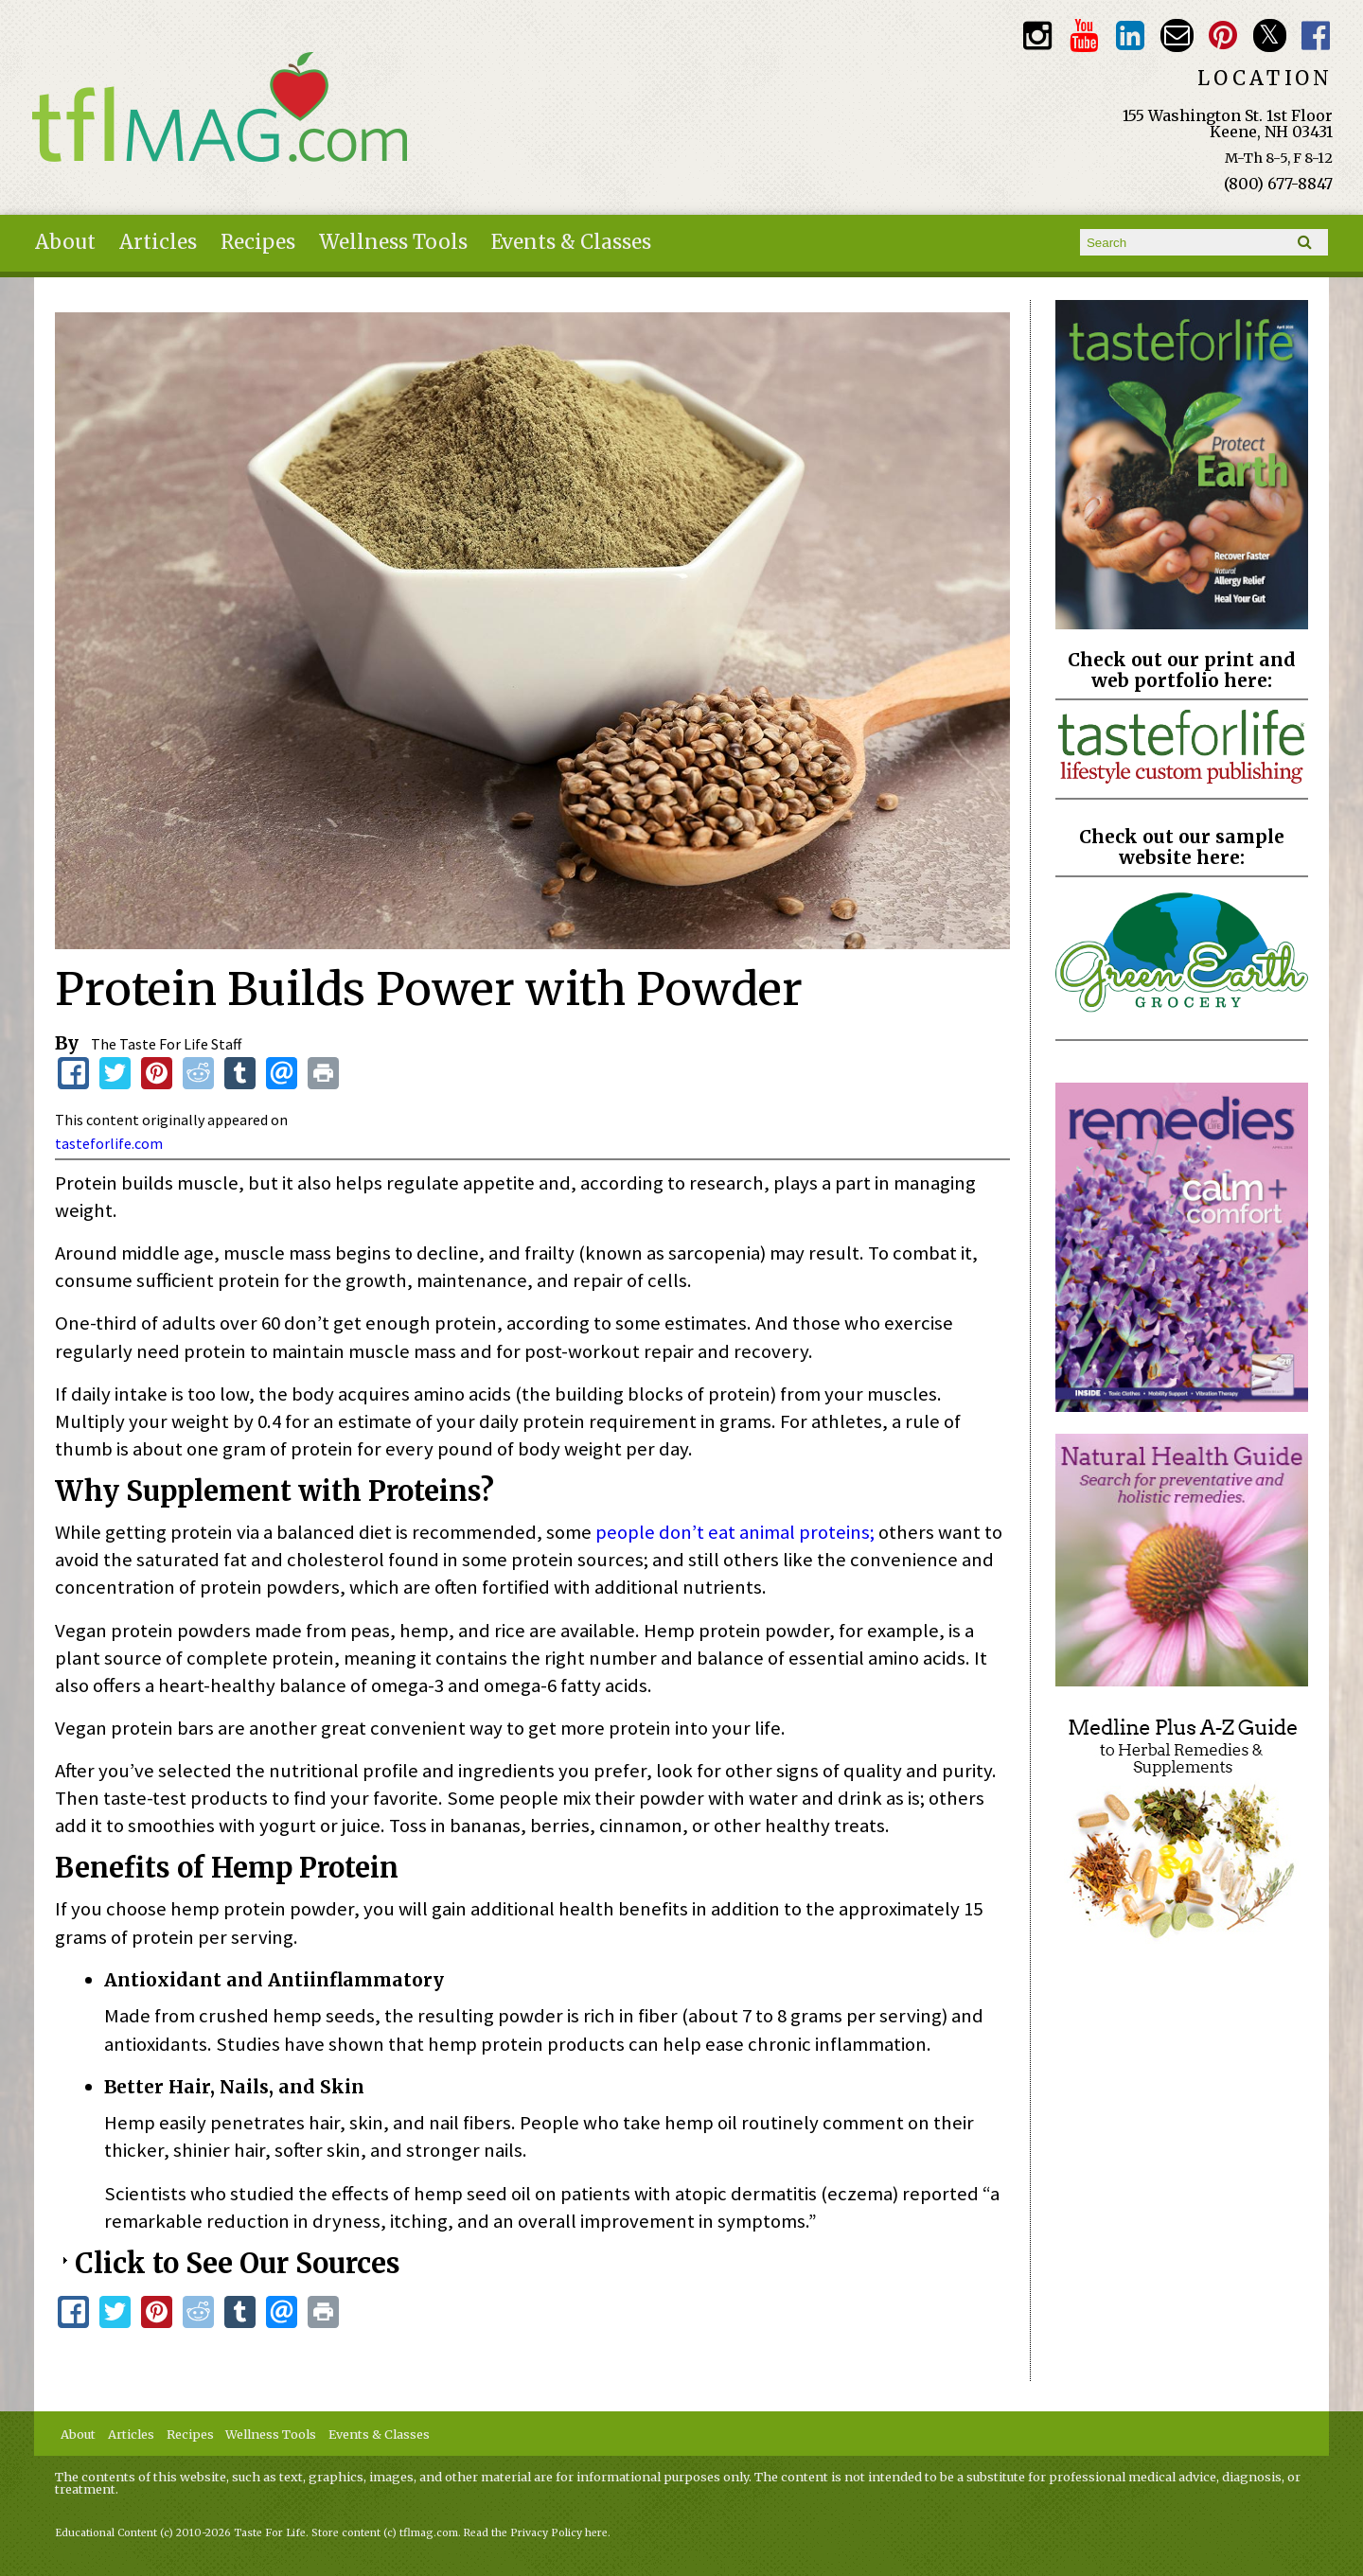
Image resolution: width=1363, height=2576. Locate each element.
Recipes (258, 242)
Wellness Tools (393, 242)
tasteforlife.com (109, 1143)
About (65, 242)
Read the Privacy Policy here (536, 2533)
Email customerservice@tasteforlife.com (1177, 35)
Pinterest (1223, 35)
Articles (158, 242)
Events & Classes (571, 242)
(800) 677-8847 (1278, 183)
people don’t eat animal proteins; (735, 1532)
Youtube (1083, 35)
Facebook (1316, 35)
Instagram (1036, 35)
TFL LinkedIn (1129, 35)
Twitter (1269, 35)
